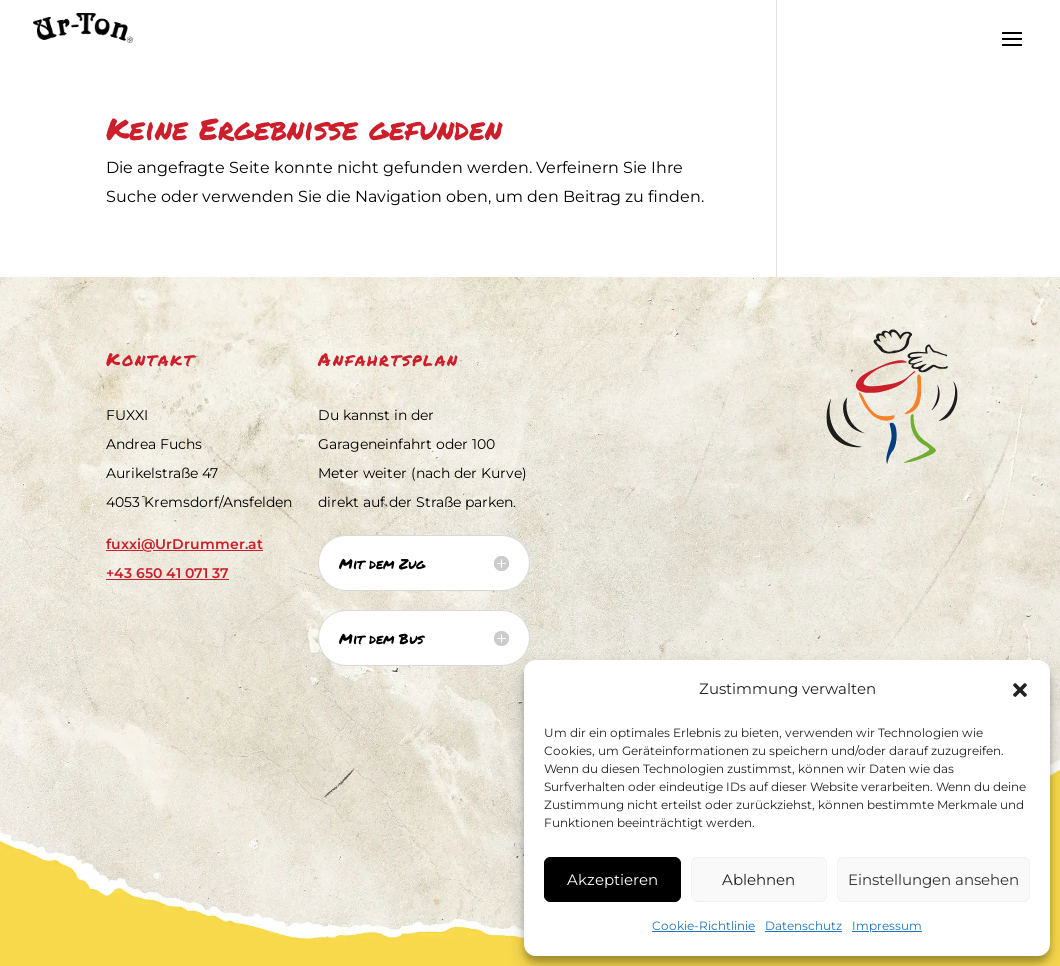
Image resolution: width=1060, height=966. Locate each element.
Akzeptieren (612, 879)
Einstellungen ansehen (933, 879)
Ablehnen (758, 879)
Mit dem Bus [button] (381, 638)
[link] (67, 26)
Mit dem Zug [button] (382, 563)
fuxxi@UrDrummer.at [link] (184, 544)
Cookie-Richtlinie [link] (703, 925)
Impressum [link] (887, 925)
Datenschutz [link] (803, 925)
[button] (1020, 690)
